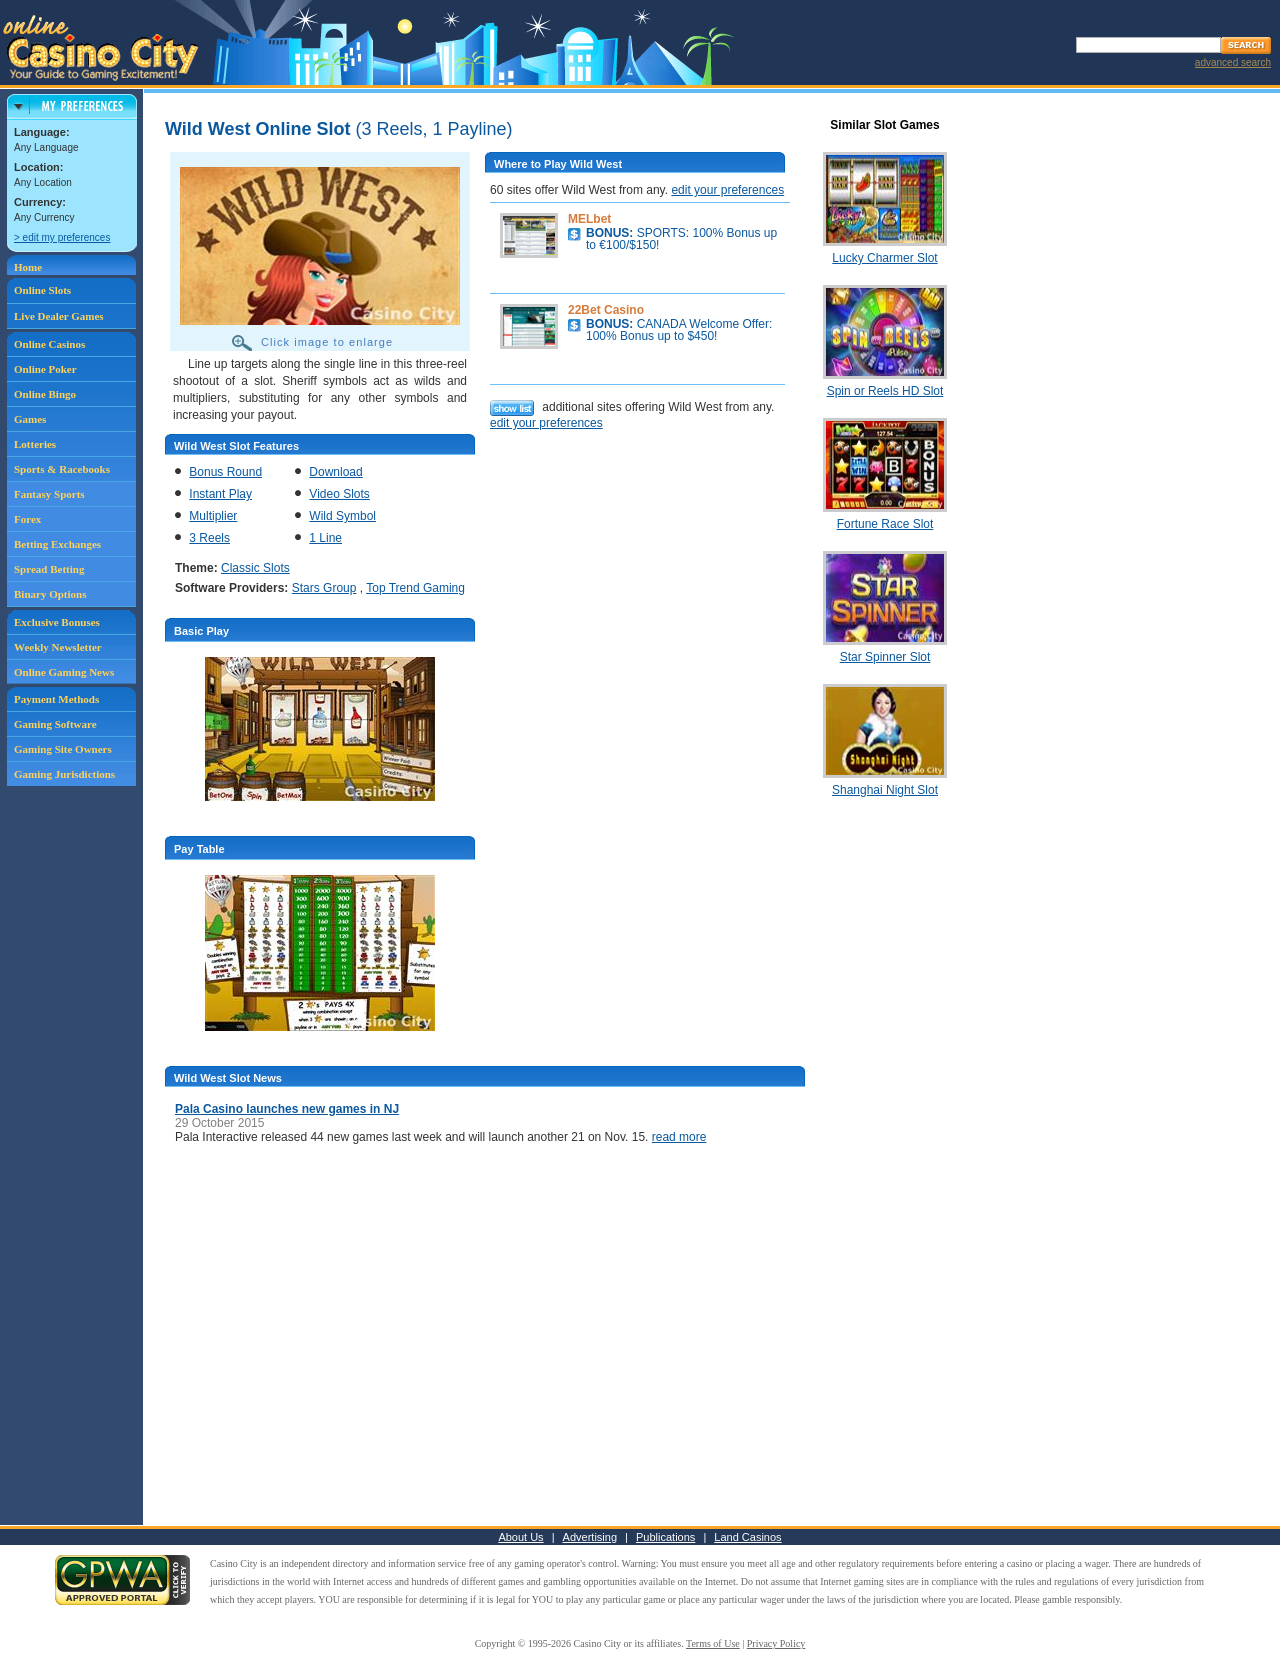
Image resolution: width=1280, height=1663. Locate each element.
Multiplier (213, 516)
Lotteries (35, 444)
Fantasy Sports (49, 494)
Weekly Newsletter (58, 647)
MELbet (589, 219)
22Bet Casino (606, 310)
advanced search (1233, 62)
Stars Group (324, 588)
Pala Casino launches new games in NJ (287, 1109)
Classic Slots (255, 568)
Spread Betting (49, 569)
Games (30, 419)
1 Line (325, 538)
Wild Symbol (342, 516)
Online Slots (42, 290)
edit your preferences (727, 190)
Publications (665, 1537)
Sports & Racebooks (62, 469)
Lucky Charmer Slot (884, 258)
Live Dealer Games (59, 316)
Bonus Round (225, 472)
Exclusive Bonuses (57, 622)
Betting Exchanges (57, 544)
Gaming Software (55, 724)
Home (28, 267)
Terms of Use (713, 1643)
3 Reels (209, 538)
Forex (27, 519)
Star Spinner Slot (885, 657)
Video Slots (339, 494)
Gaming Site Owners (63, 749)
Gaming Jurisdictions (64, 774)
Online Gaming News (64, 672)
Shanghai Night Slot (885, 790)
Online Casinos (49, 344)
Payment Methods (56, 699)
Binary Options (50, 594)
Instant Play (220, 494)
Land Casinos (747, 1537)
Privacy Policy (776, 1643)
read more (679, 1137)
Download (335, 472)
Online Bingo (45, 394)
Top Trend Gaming (415, 588)
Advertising (590, 1537)
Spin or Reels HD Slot (885, 391)
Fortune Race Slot (885, 524)
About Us (520, 1537)
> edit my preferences (62, 237)
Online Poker (45, 369)
